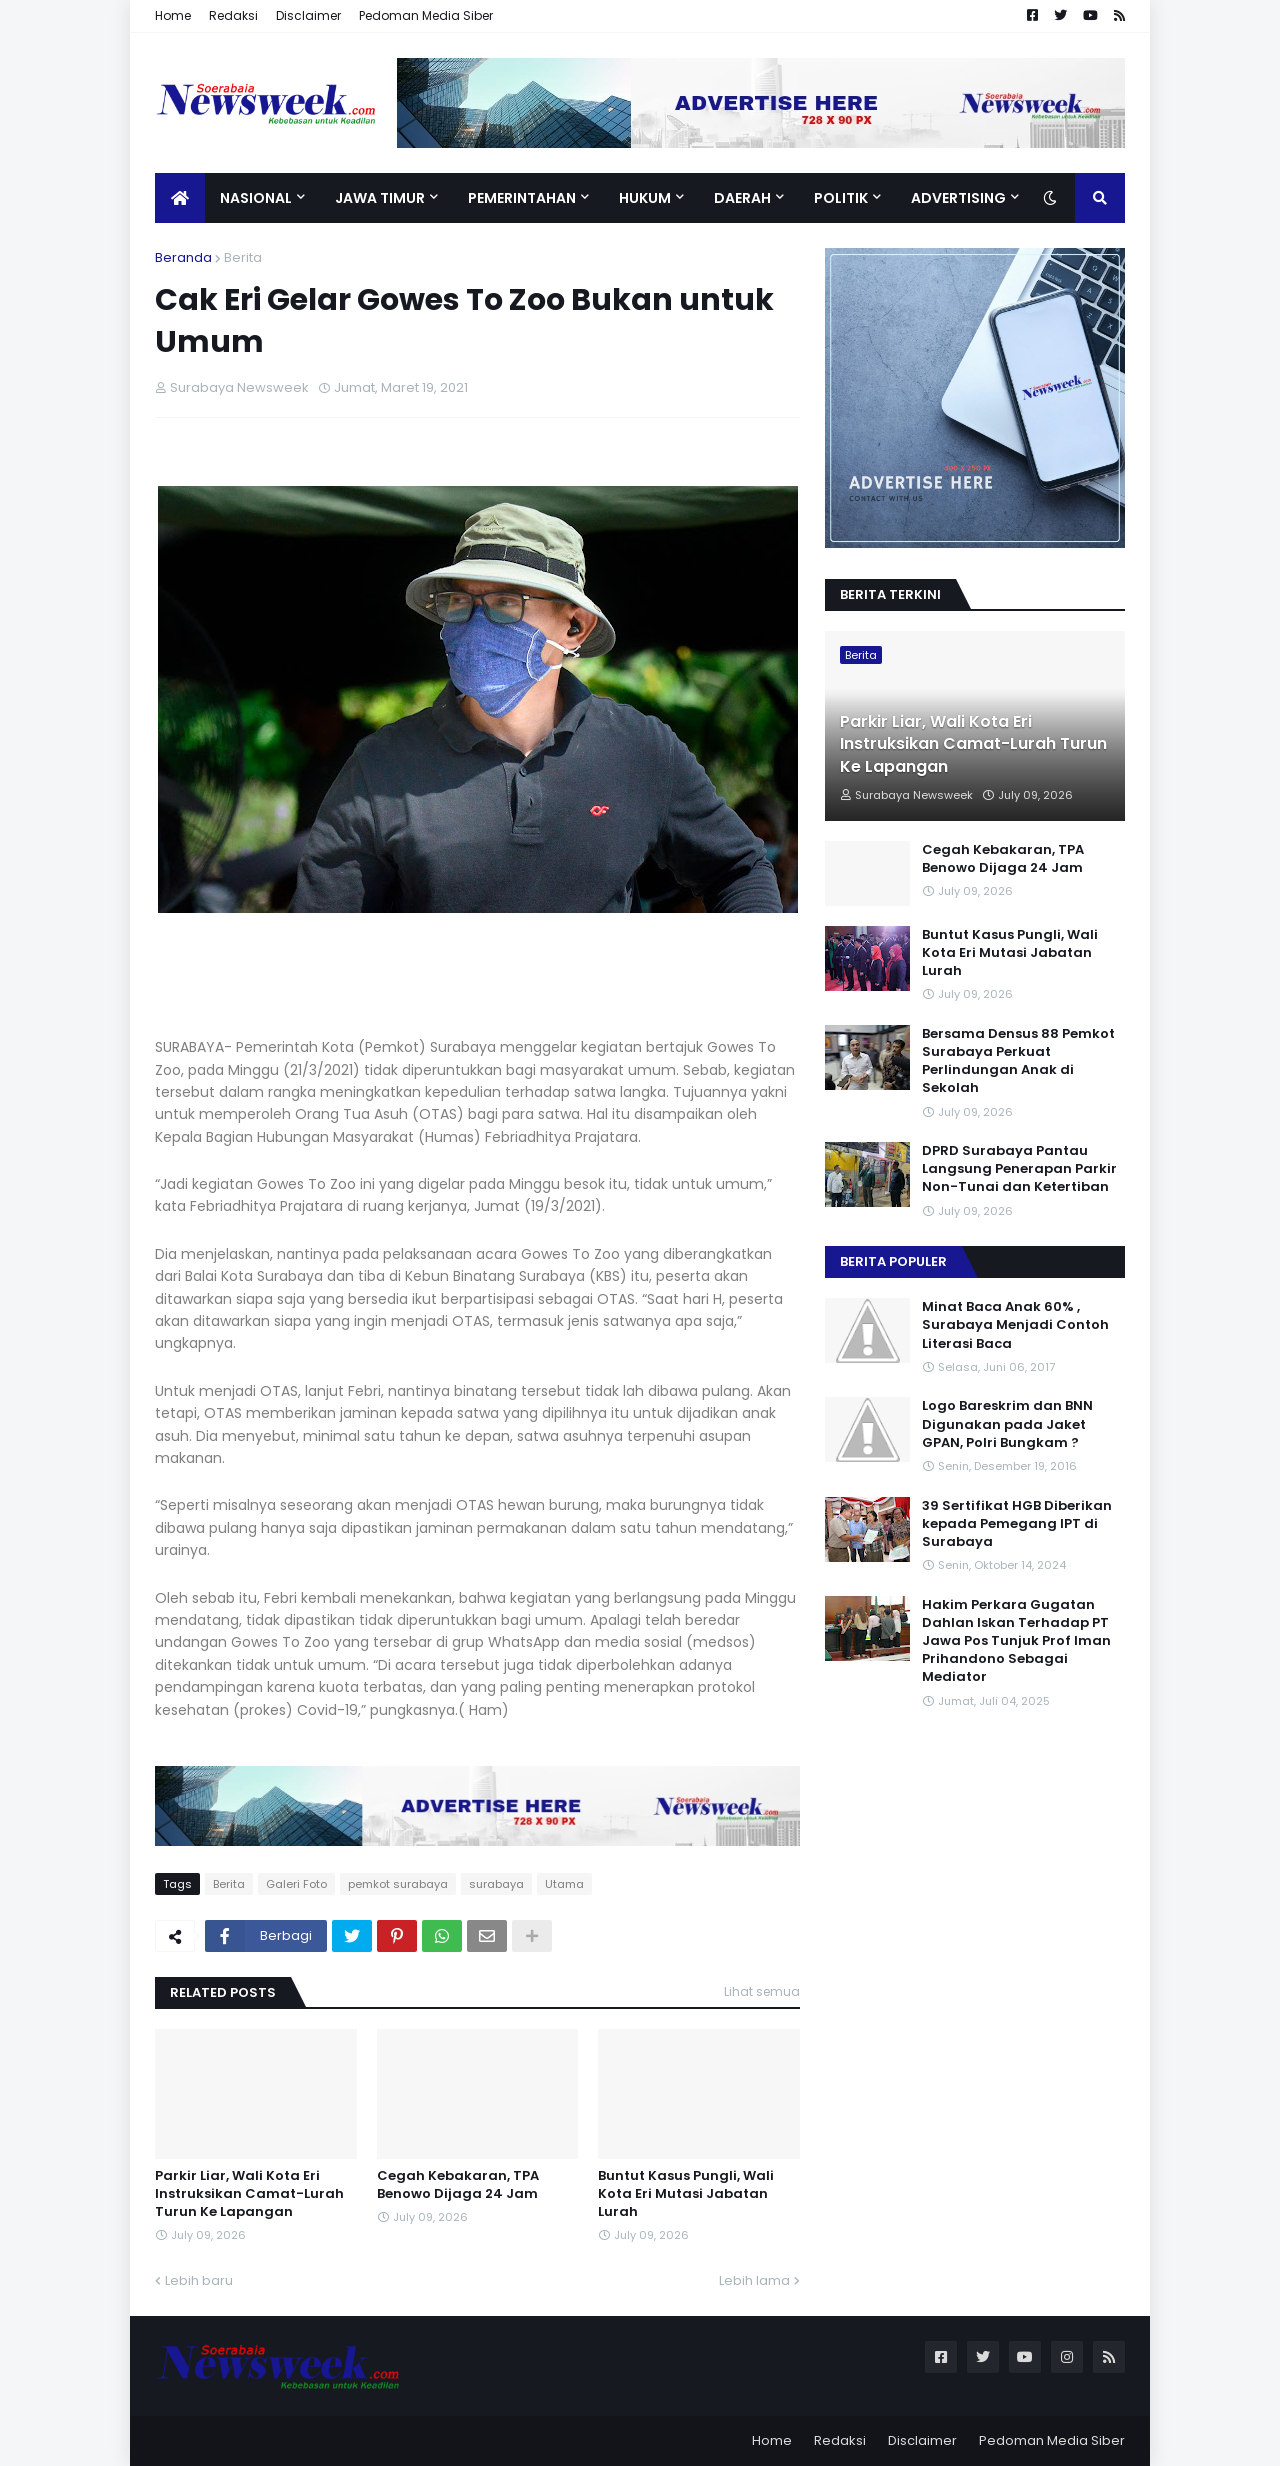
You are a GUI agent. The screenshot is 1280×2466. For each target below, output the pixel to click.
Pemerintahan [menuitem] (522, 198)
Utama (564, 1884)
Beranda (183, 257)
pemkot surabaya (398, 1884)
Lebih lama (754, 2280)
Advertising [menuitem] (958, 198)
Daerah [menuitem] (742, 198)
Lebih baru (199, 2280)
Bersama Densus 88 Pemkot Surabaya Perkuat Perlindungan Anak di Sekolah (1018, 1061)
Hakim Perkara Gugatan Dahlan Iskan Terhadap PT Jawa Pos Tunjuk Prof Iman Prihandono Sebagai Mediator (1016, 1641)
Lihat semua (762, 1991)
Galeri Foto (296, 1884)
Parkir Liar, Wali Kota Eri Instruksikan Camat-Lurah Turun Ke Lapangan (249, 2194)
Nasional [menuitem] (256, 198)
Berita (243, 257)
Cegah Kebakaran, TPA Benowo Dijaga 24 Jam (458, 2185)
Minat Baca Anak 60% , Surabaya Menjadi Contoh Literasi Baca (1015, 1325)
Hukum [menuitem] (645, 198)
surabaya (496, 1884)
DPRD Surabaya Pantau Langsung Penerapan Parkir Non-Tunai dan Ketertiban (1019, 1169)
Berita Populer (893, 1261)
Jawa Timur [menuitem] (380, 198)
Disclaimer (308, 15)
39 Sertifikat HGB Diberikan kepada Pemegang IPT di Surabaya (1017, 1524)
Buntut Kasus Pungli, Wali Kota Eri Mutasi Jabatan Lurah (686, 2194)
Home (173, 15)
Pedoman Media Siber (426, 15)
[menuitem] (180, 198)
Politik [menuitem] (841, 198)
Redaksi (233, 15)
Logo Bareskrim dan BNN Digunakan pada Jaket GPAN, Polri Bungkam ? (1007, 1424)
